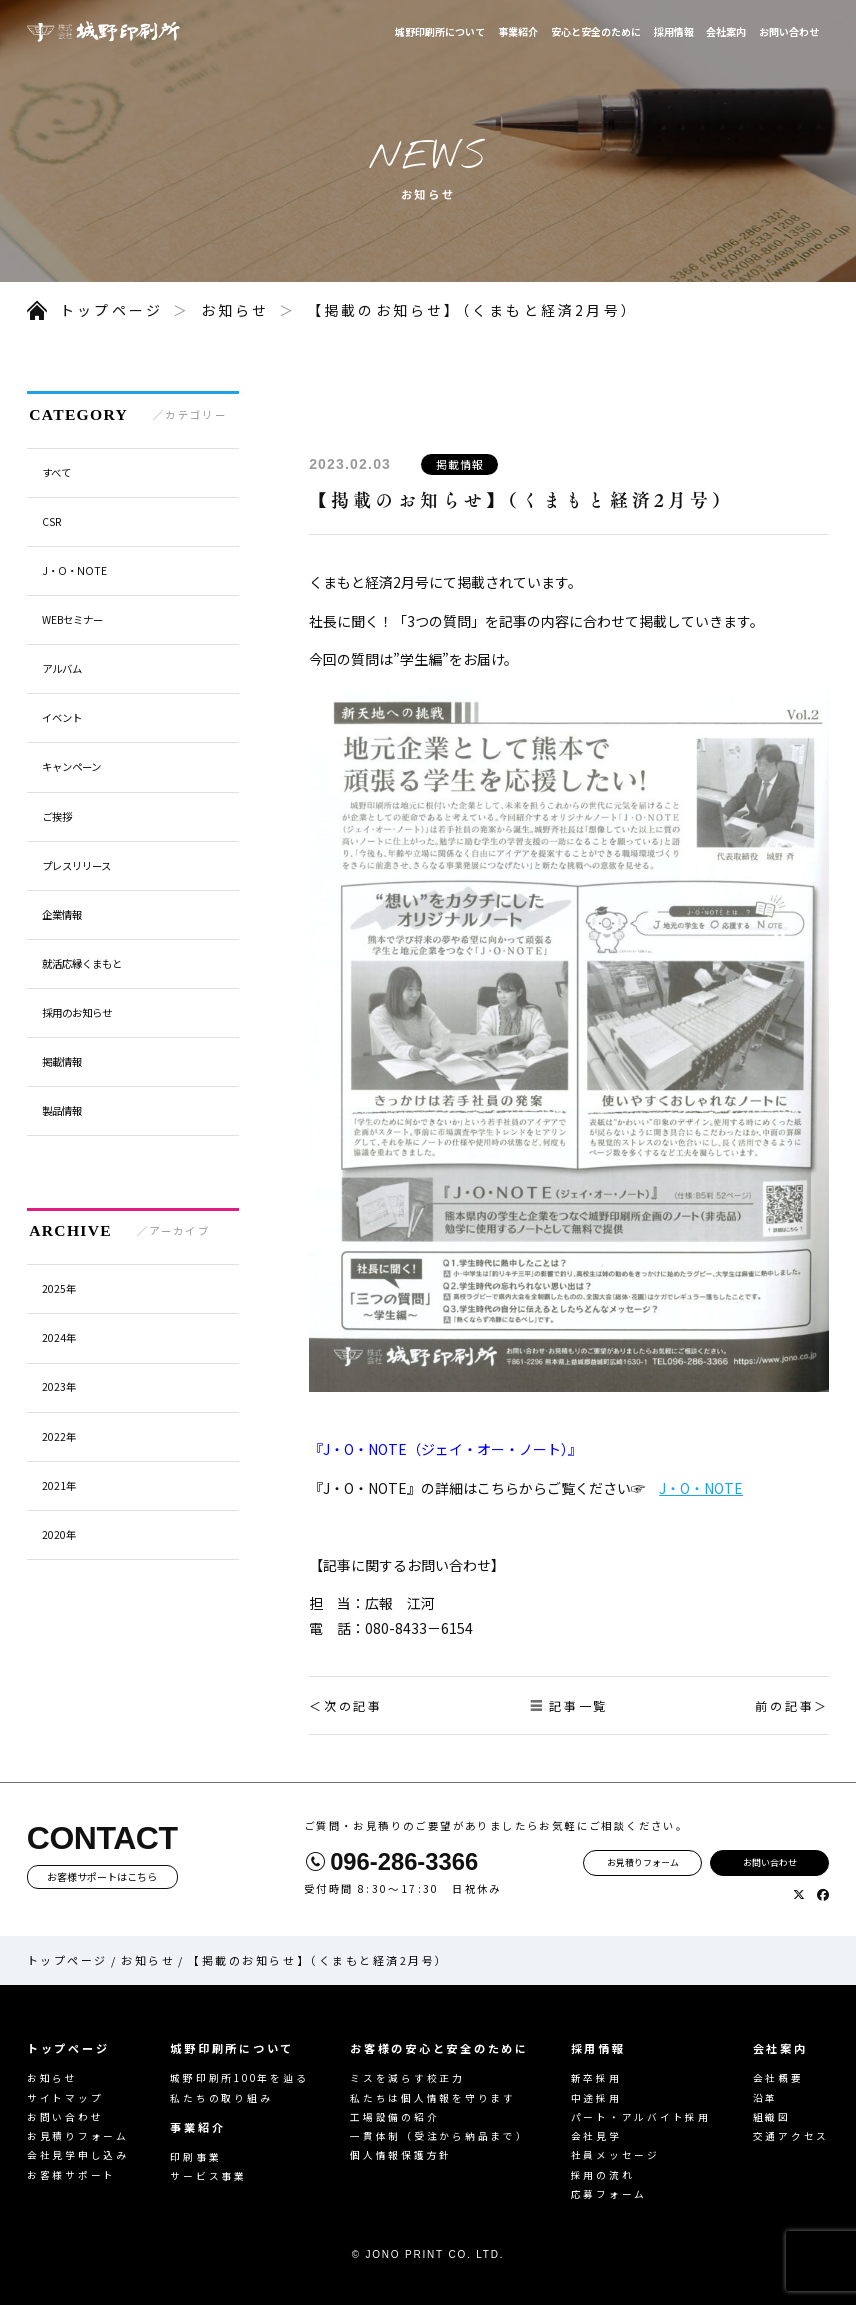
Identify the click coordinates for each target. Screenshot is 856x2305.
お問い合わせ (789, 31)
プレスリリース (76, 865)
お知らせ (235, 310)
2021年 (59, 1485)
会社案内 (726, 31)
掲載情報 (460, 464)
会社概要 (778, 2078)
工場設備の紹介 (394, 2117)
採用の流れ (603, 2175)
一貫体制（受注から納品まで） (439, 2136)
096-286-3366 (404, 1862)
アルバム (62, 668)
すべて (56, 472)
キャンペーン (71, 766)
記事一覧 (578, 1705)
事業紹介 (518, 31)
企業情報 (62, 914)
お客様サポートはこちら (102, 1876)
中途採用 (596, 2098)
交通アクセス (791, 2136)
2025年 (59, 1288)
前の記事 (784, 1705)
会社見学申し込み (78, 2155)
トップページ (111, 310)
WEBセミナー (72, 619)
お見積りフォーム (643, 1862)
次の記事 (353, 1705)
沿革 (766, 2098)
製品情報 (62, 1110)
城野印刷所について (440, 31)
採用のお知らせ (77, 1012)
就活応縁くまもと (82, 963)
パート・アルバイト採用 (641, 2117)
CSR (51, 521)
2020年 (59, 1534)
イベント (62, 717)
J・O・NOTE (701, 1488)
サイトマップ (65, 2098)
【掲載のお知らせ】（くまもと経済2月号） (472, 310)
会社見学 (596, 2136)
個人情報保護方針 (401, 2155)
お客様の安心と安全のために (439, 2048)
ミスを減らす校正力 (407, 2078)
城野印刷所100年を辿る (239, 2078)
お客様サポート (71, 2175)
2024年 (59, 1337)
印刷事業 (195, 2157)
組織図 (772, 2117)
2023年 (59, 1386)
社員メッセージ (615, 2155)
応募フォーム (609, 2194)
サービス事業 (208, 2176)
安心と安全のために (596, 31)
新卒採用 (596, 2078)
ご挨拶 (57, 816)
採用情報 (674, 31)
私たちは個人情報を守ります (433, 2098)
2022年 (59, 1436)
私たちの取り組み (221, 2098)
